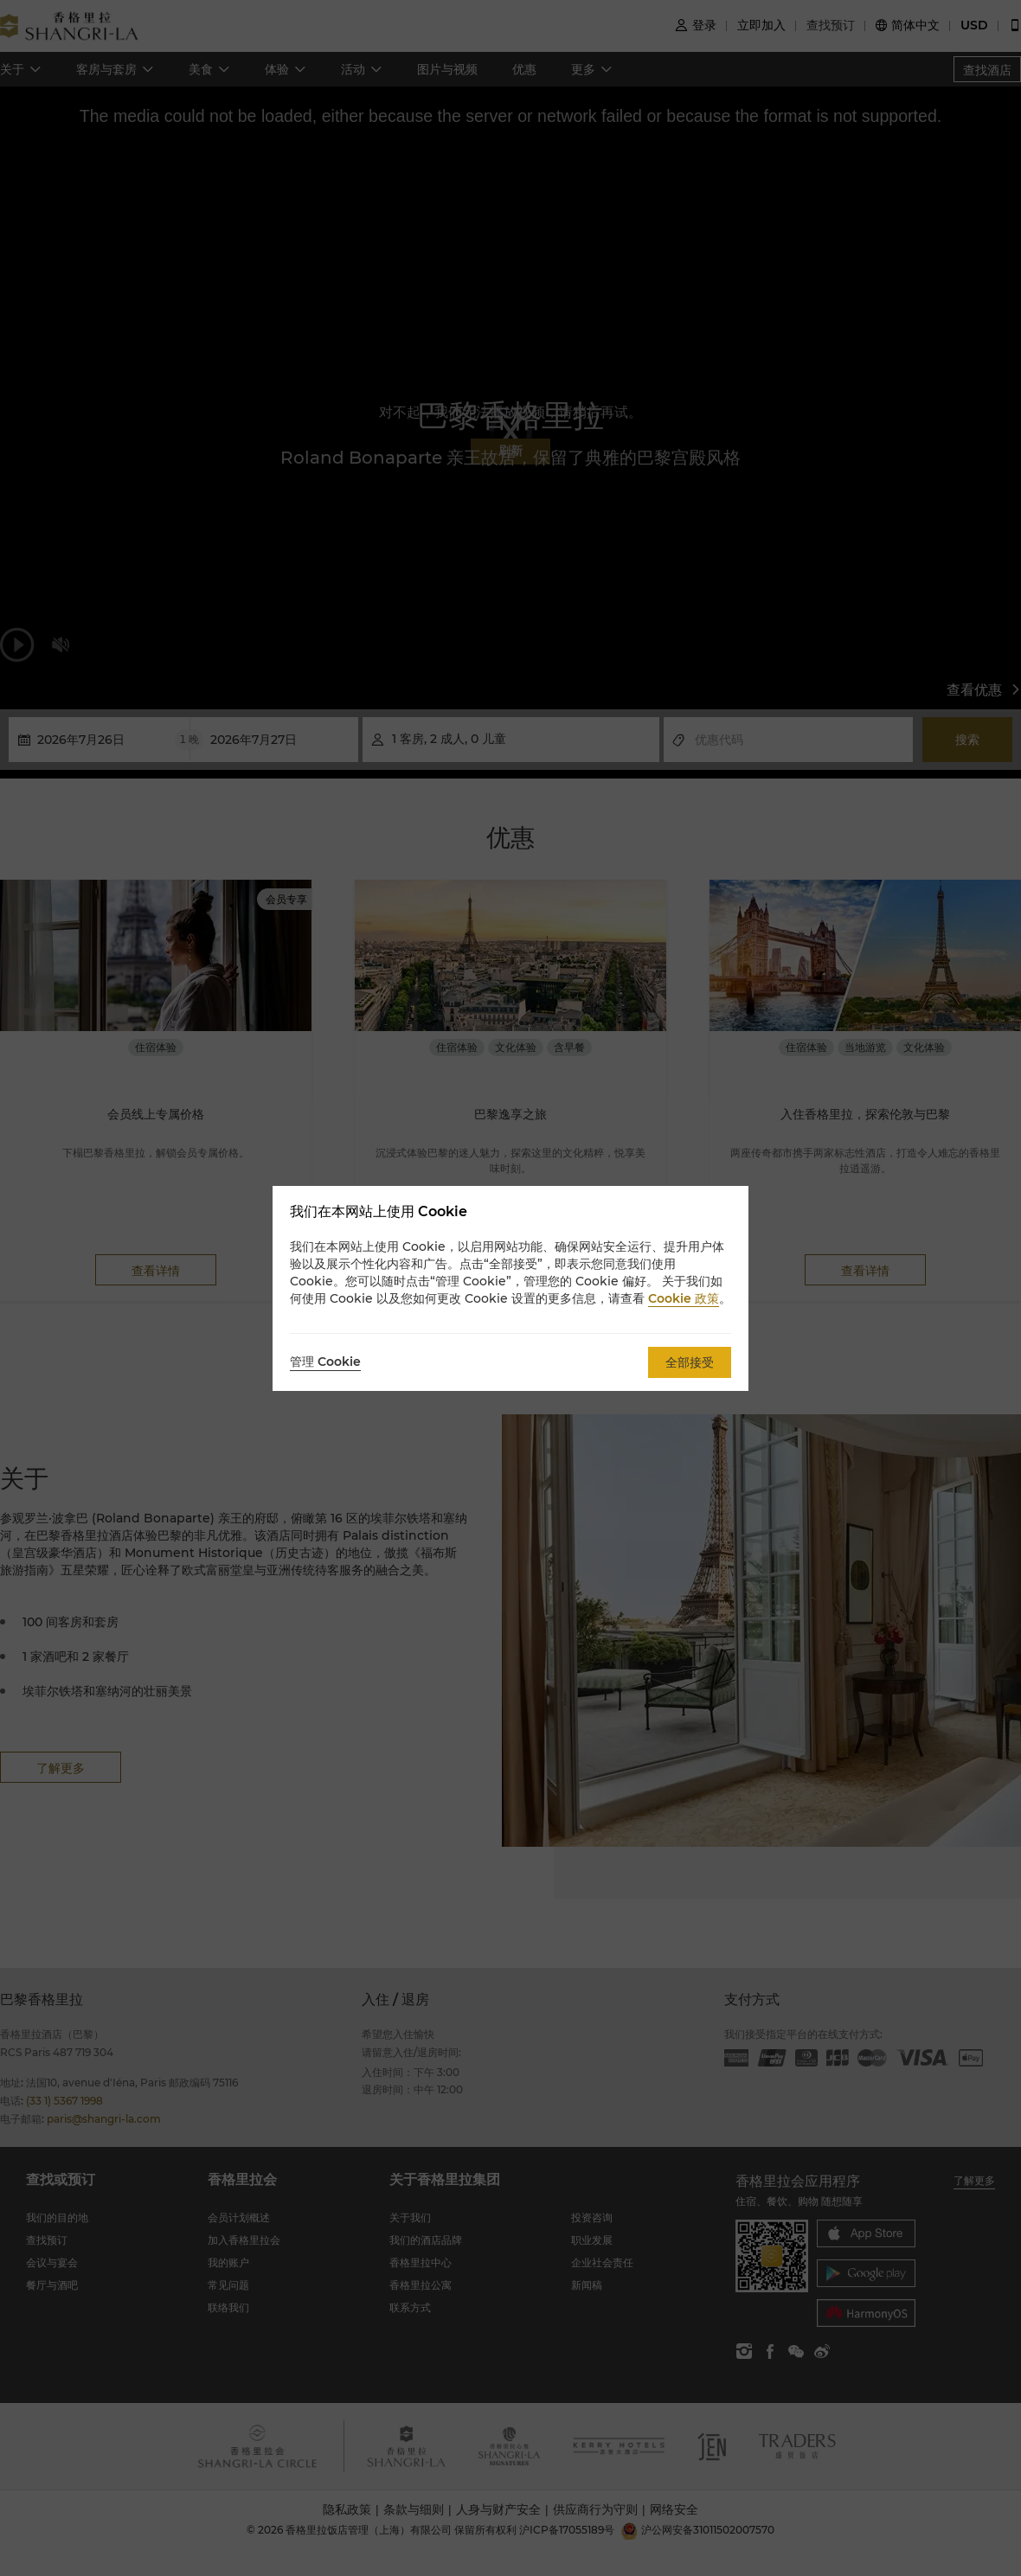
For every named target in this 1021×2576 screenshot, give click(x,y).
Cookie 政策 (683, 1298)
